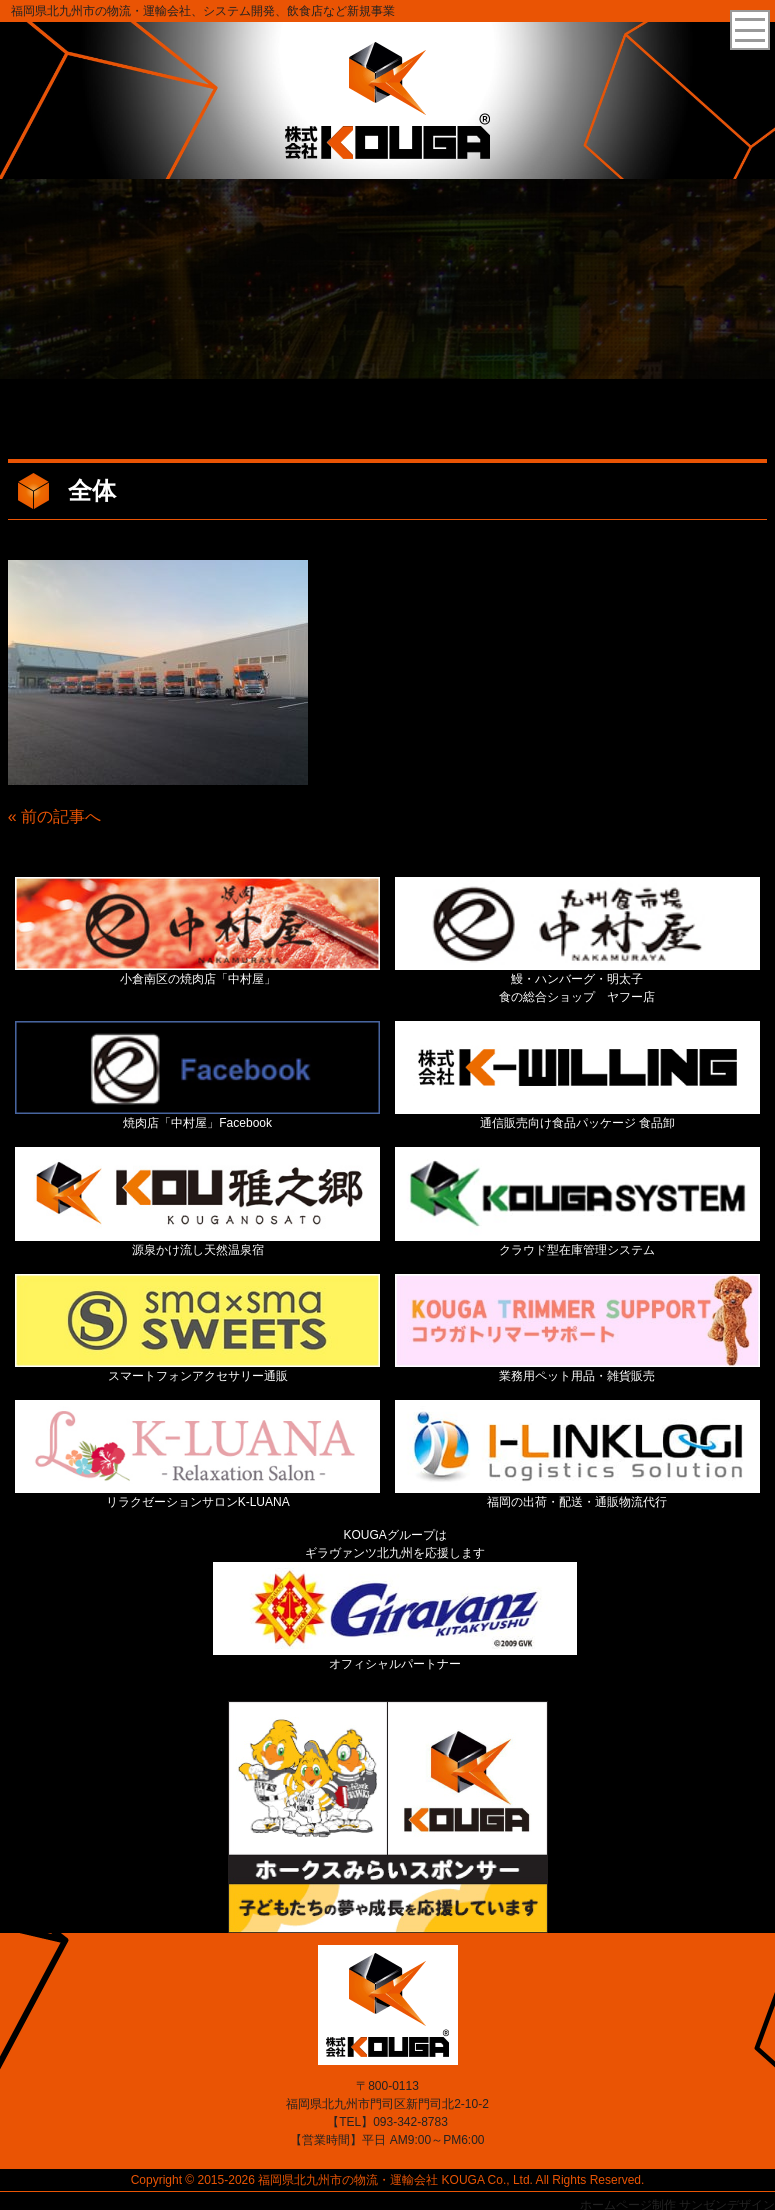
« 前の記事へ (54, 816)
